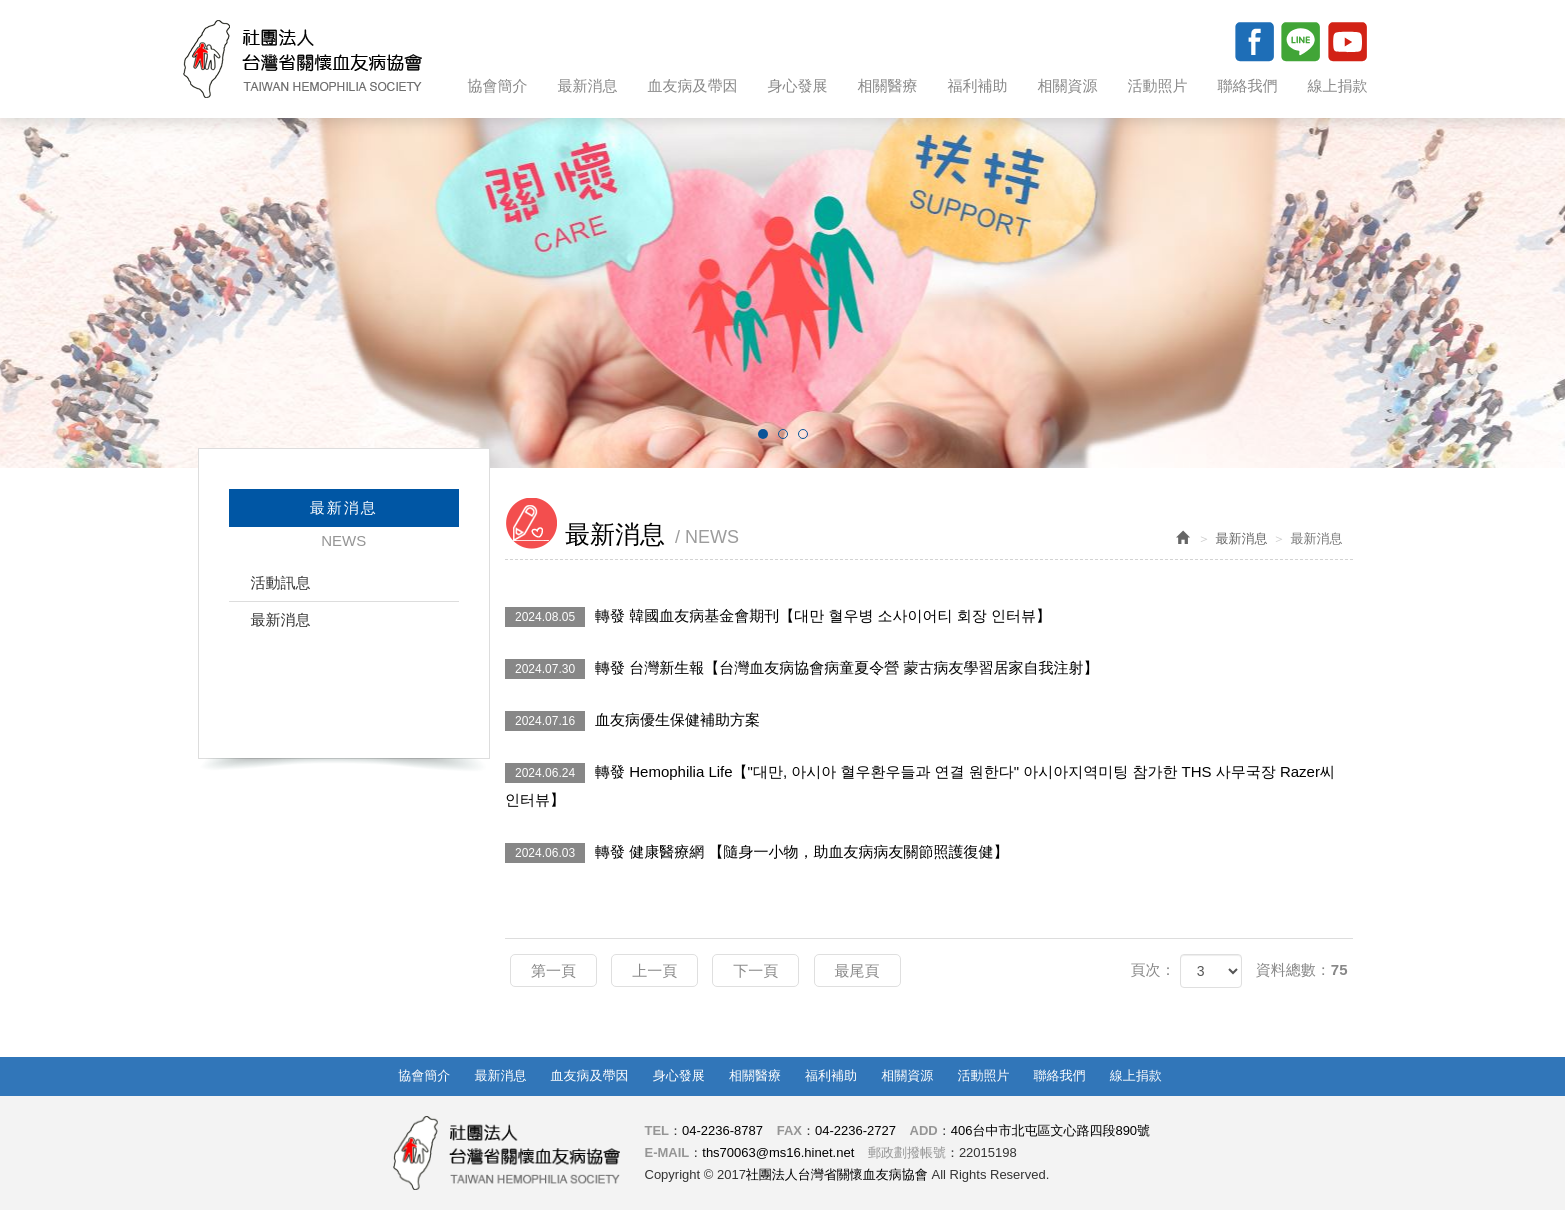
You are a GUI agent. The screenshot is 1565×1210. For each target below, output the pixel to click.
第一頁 (553, 970)
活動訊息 (281, 582)
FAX (789, 1130)
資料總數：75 (1302, 969)
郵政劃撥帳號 (907, 1152)
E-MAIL (667, 1152)
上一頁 (654, 970)
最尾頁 (857, 970)
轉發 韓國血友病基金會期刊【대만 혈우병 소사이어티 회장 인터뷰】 (778, 617)
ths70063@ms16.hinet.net (778, 1152)
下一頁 (755, 970)
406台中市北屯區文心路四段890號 (1050, 1130)
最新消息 (281, 619)
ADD (924, 1130)
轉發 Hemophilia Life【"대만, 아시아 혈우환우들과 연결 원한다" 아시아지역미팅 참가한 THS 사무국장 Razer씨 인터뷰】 (920, 785)
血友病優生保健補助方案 (632, 721)
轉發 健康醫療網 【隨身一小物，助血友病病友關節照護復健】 (756, 853)
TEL (657, 1130)
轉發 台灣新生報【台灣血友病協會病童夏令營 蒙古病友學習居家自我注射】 (801, 669)
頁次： (1152, 969)
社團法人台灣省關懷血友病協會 (302, 59)
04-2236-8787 (722, 1130)
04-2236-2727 (855, 1130)
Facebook (1254, 41)
